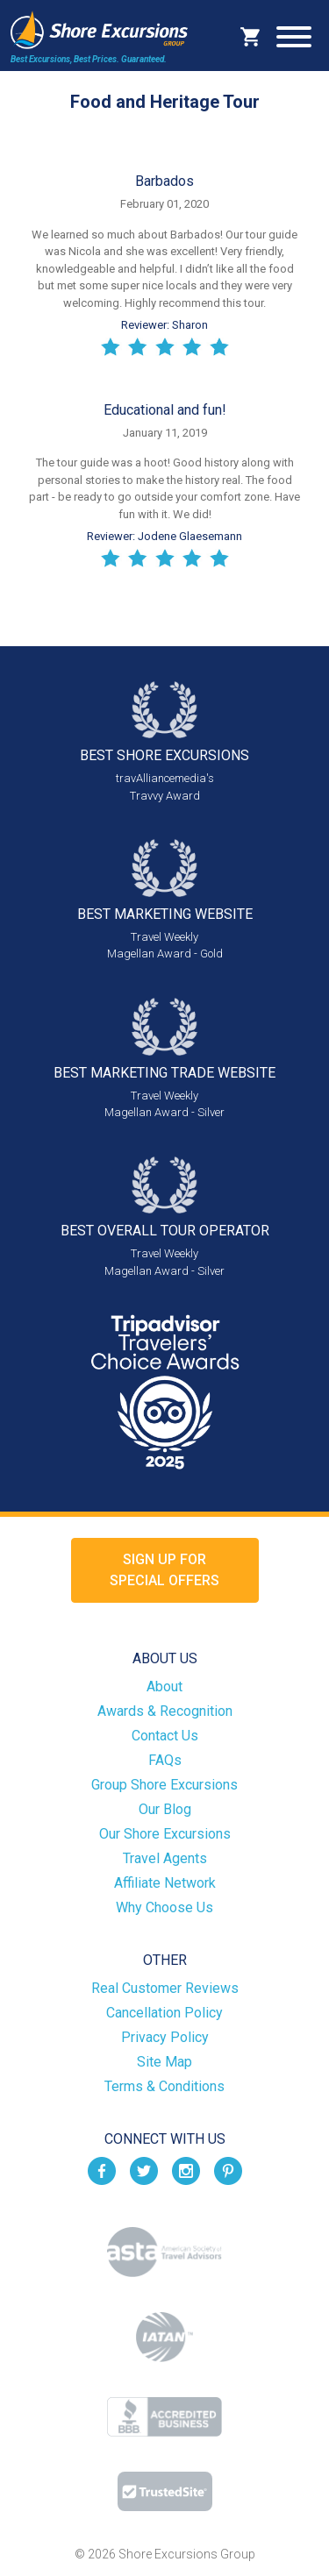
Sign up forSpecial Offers (164, 1570)
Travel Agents (165, 1858)
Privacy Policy (165, 2037)
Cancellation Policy (164, 2012)
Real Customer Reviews (165, 1988)
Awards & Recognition (164, 1711)
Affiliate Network (165, 1883)
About (164, 1686)
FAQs (165, 1760)
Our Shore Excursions (165, 1833)
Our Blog (165, 1809)
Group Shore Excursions (164, 1784)
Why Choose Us (164, 1907)
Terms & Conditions (164, 2086)
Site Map (164, 2061)
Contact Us (165, 1735)
